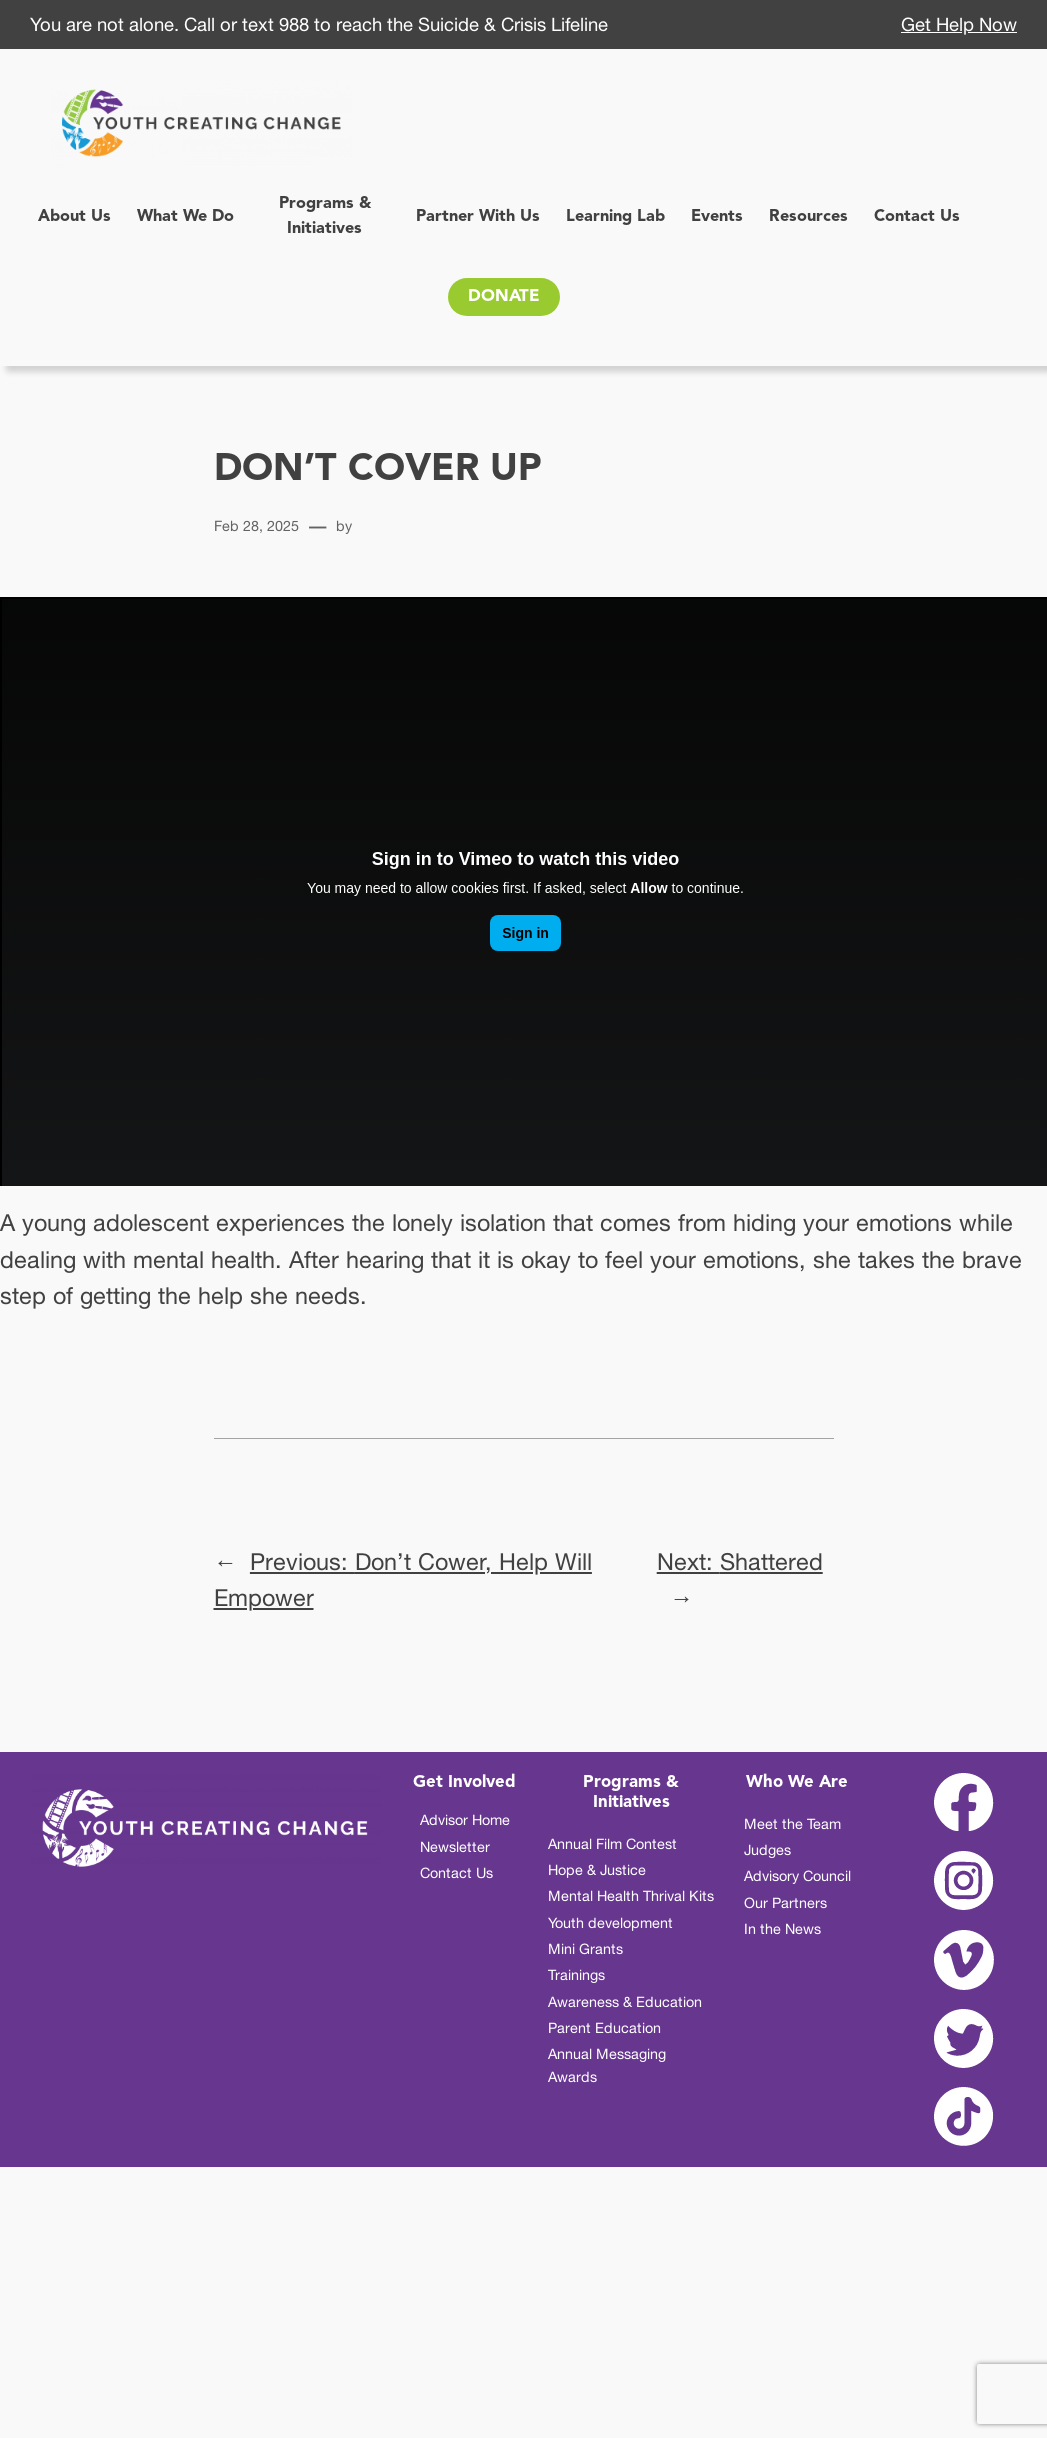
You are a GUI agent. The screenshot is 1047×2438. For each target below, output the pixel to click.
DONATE (504, 296)
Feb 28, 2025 (256, 525)
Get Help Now (959, 24)
